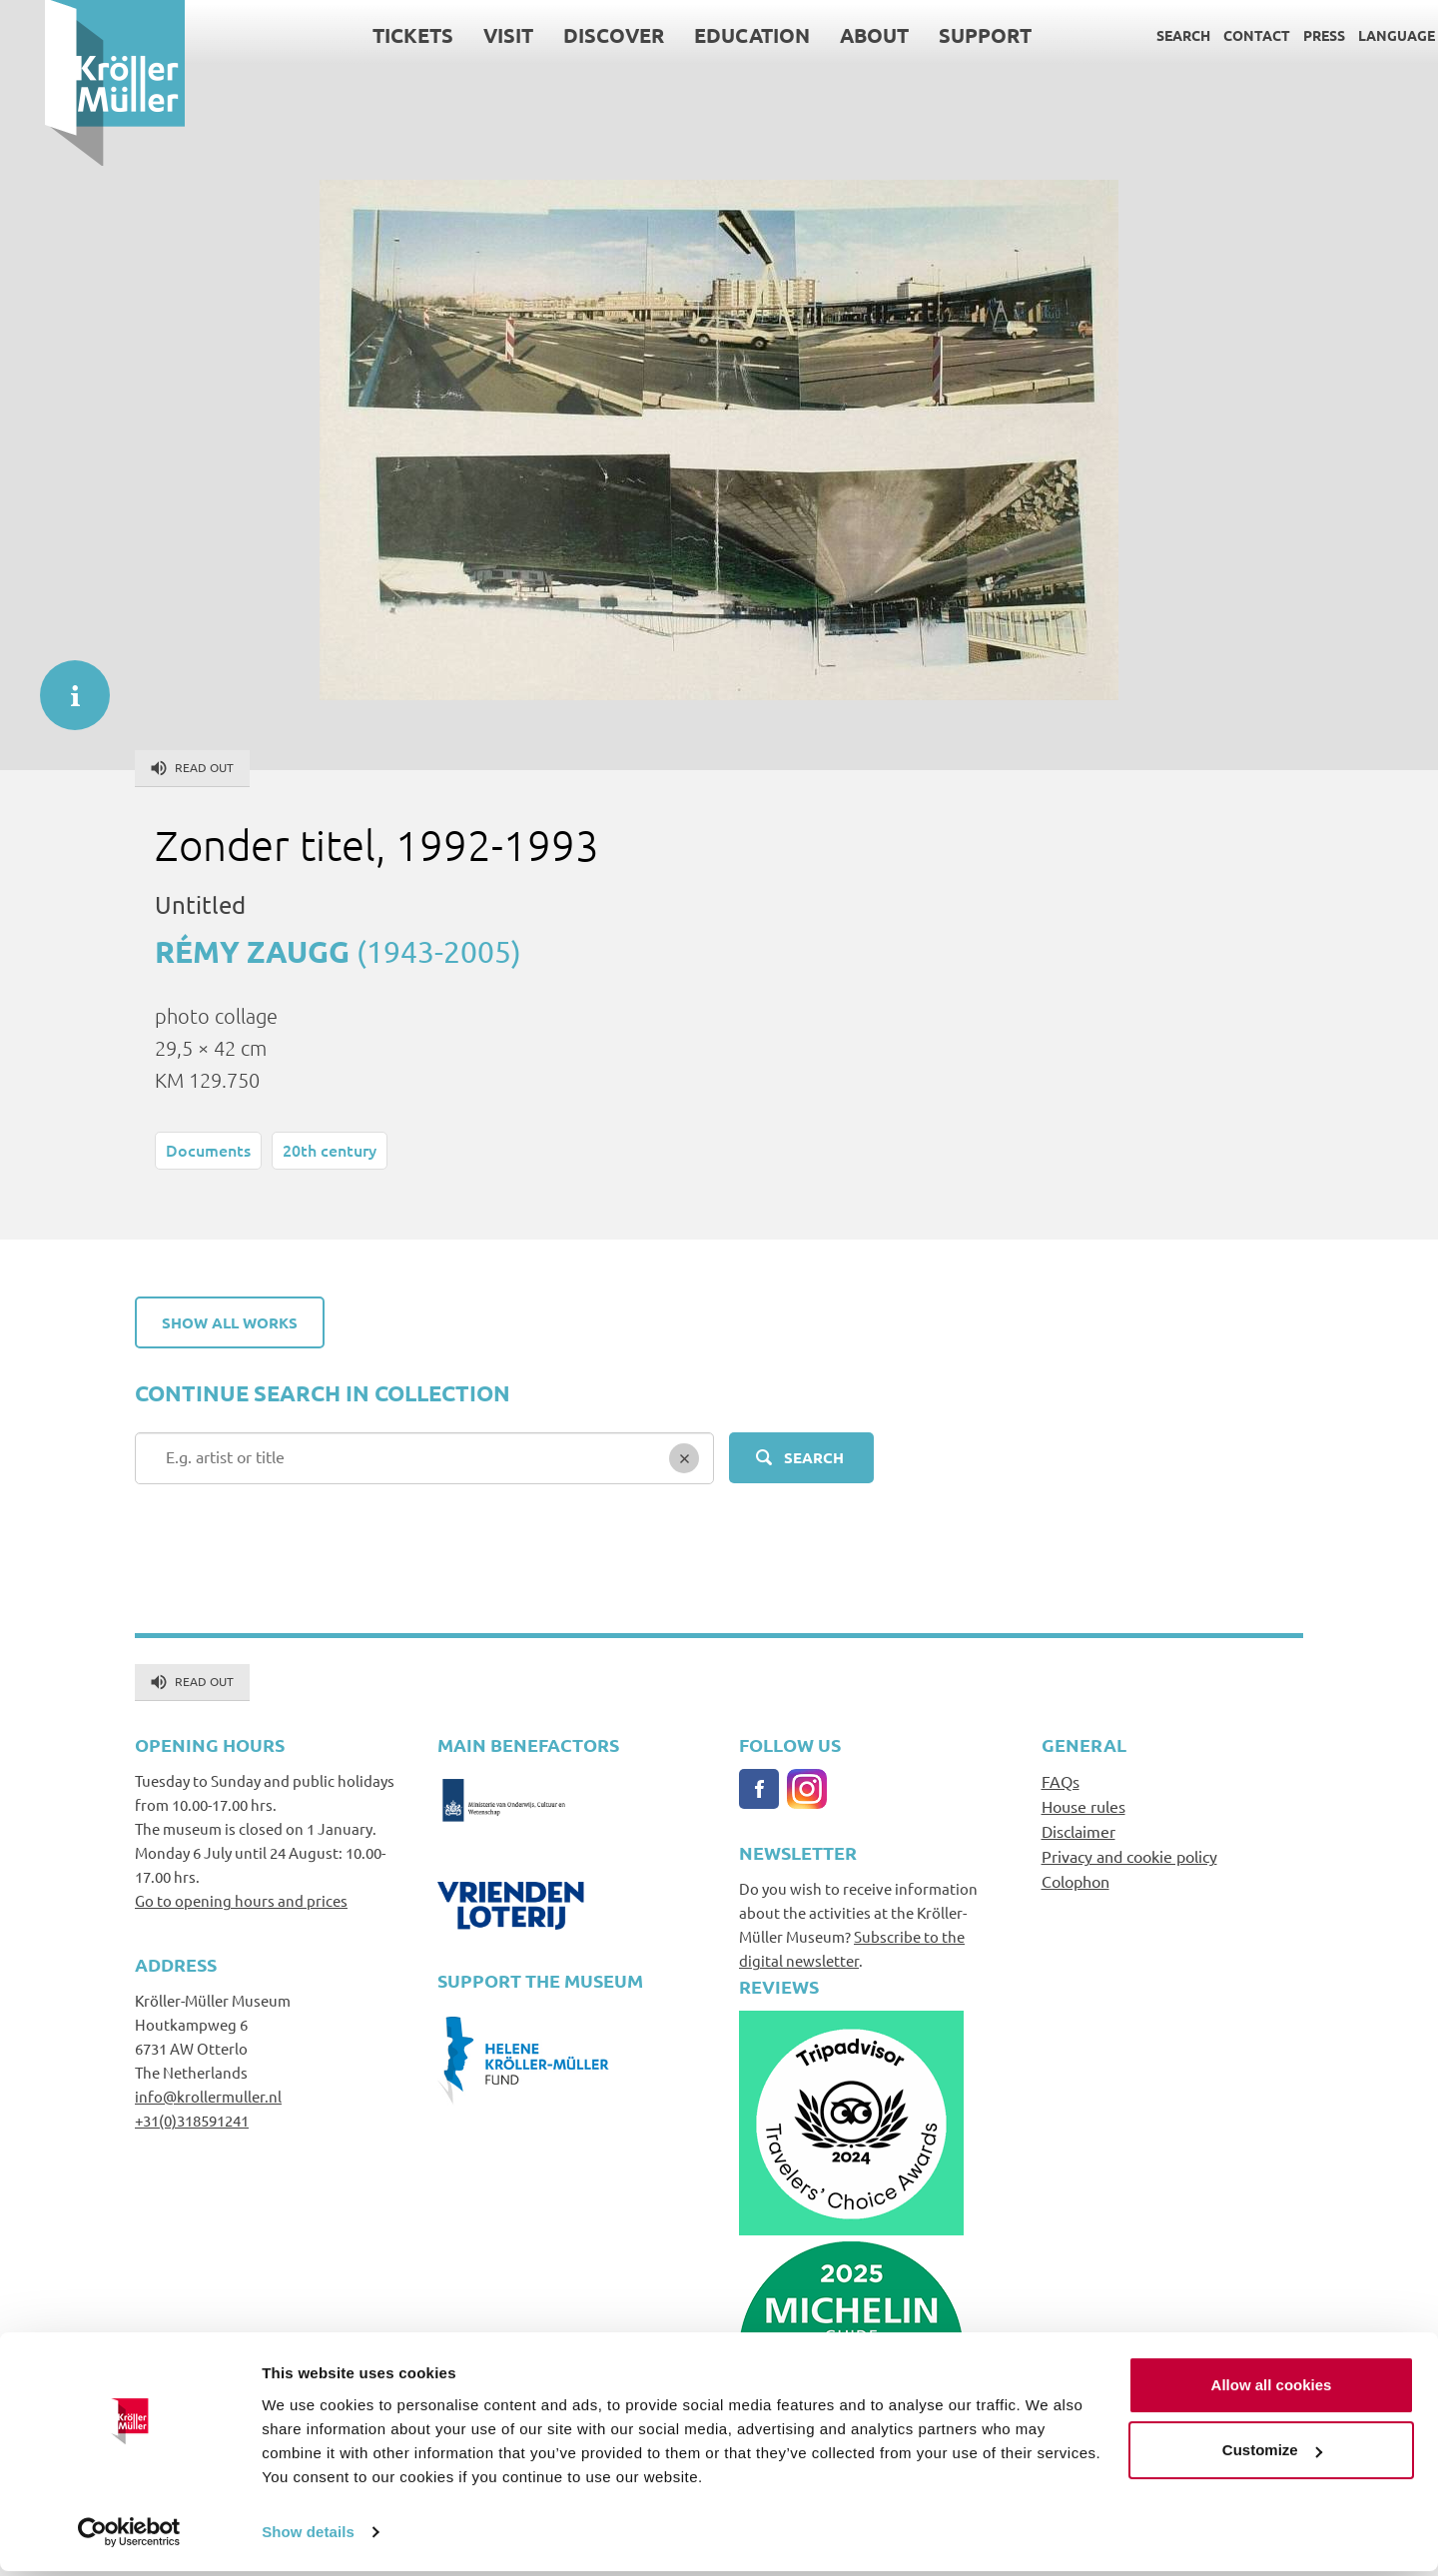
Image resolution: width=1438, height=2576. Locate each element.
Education (707, 35)
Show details (308, 2536)
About (829, 35)
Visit (463, 35)
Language (1351, 35)
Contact (1211, 35)
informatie (65, 685)
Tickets (368, 35)
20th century (329, 1150)
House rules (1083, 1806)
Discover (568, 35)
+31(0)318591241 (192, 2120)
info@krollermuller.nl (208, 2096)
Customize (1272, 2454)
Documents (208, 1150)
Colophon (1075, 1881)
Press (1279, 35)
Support (940, 35)
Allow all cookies (1271, 2389)
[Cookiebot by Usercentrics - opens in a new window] (129, 2537)
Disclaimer (1078, 1831)
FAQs (1060, 1781)
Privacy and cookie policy (1129, 1856)
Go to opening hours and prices (241, 1900)
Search (1138, 35)
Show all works (230, 1322)
